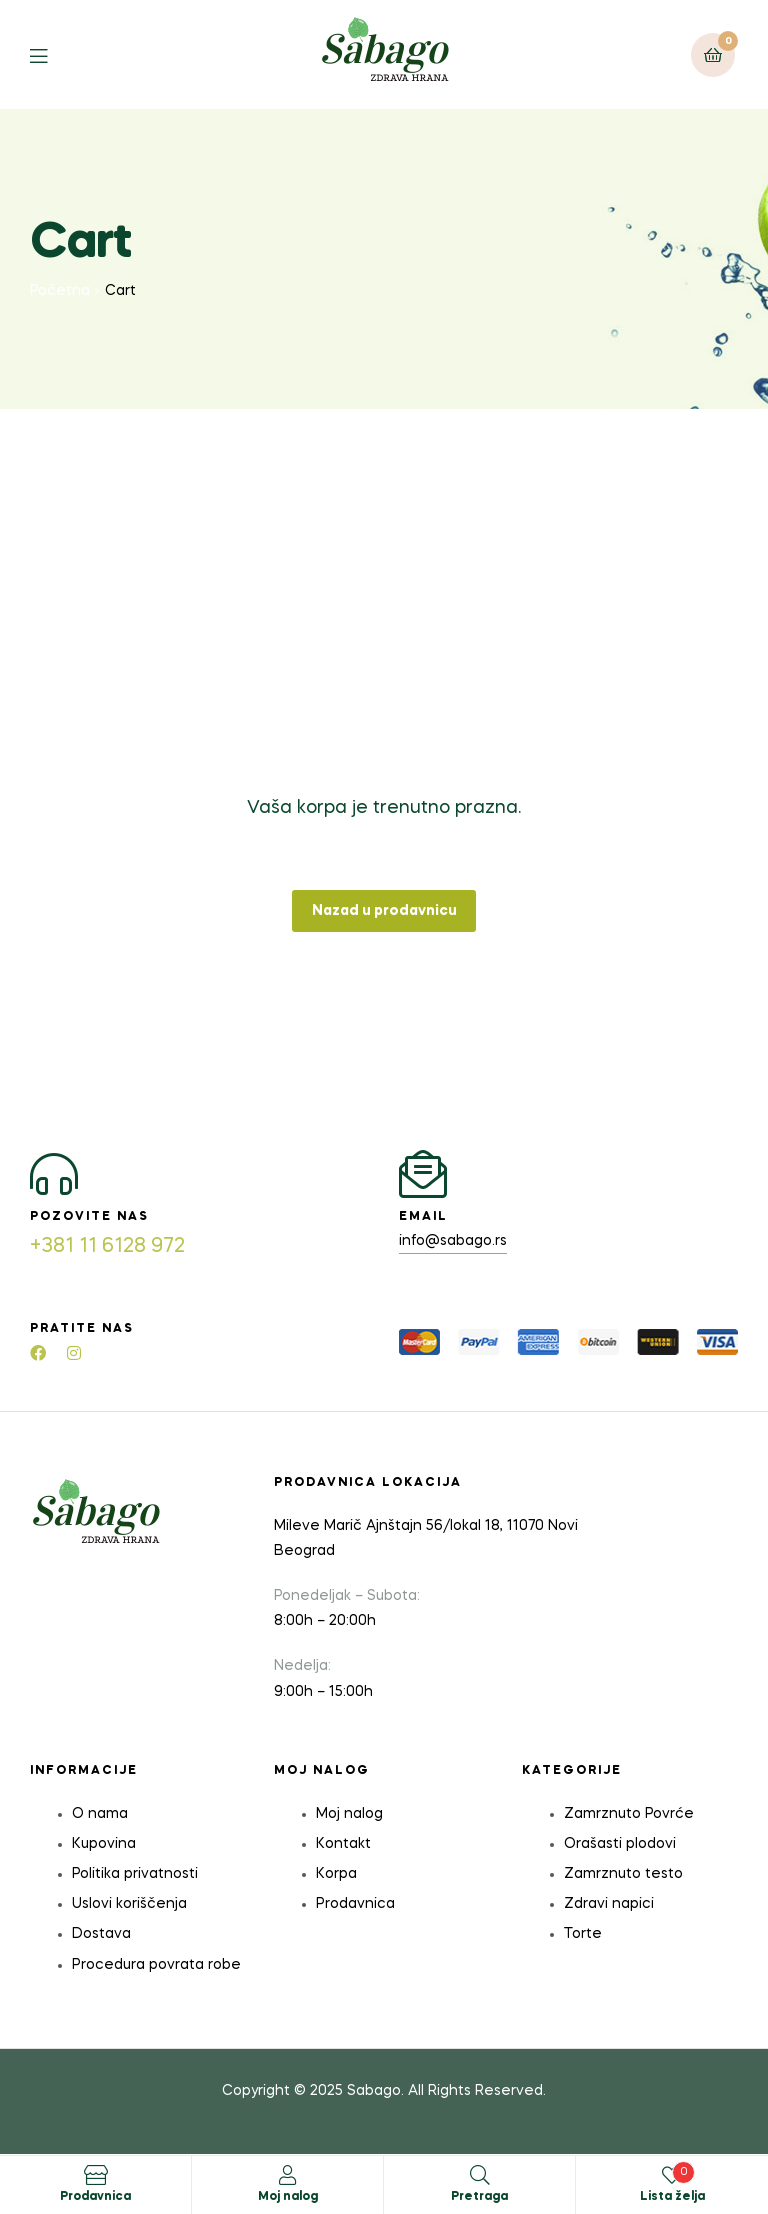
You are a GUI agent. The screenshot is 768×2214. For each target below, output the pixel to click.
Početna (60, 291)
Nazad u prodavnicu (384, 911)
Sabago (374, 2091)
